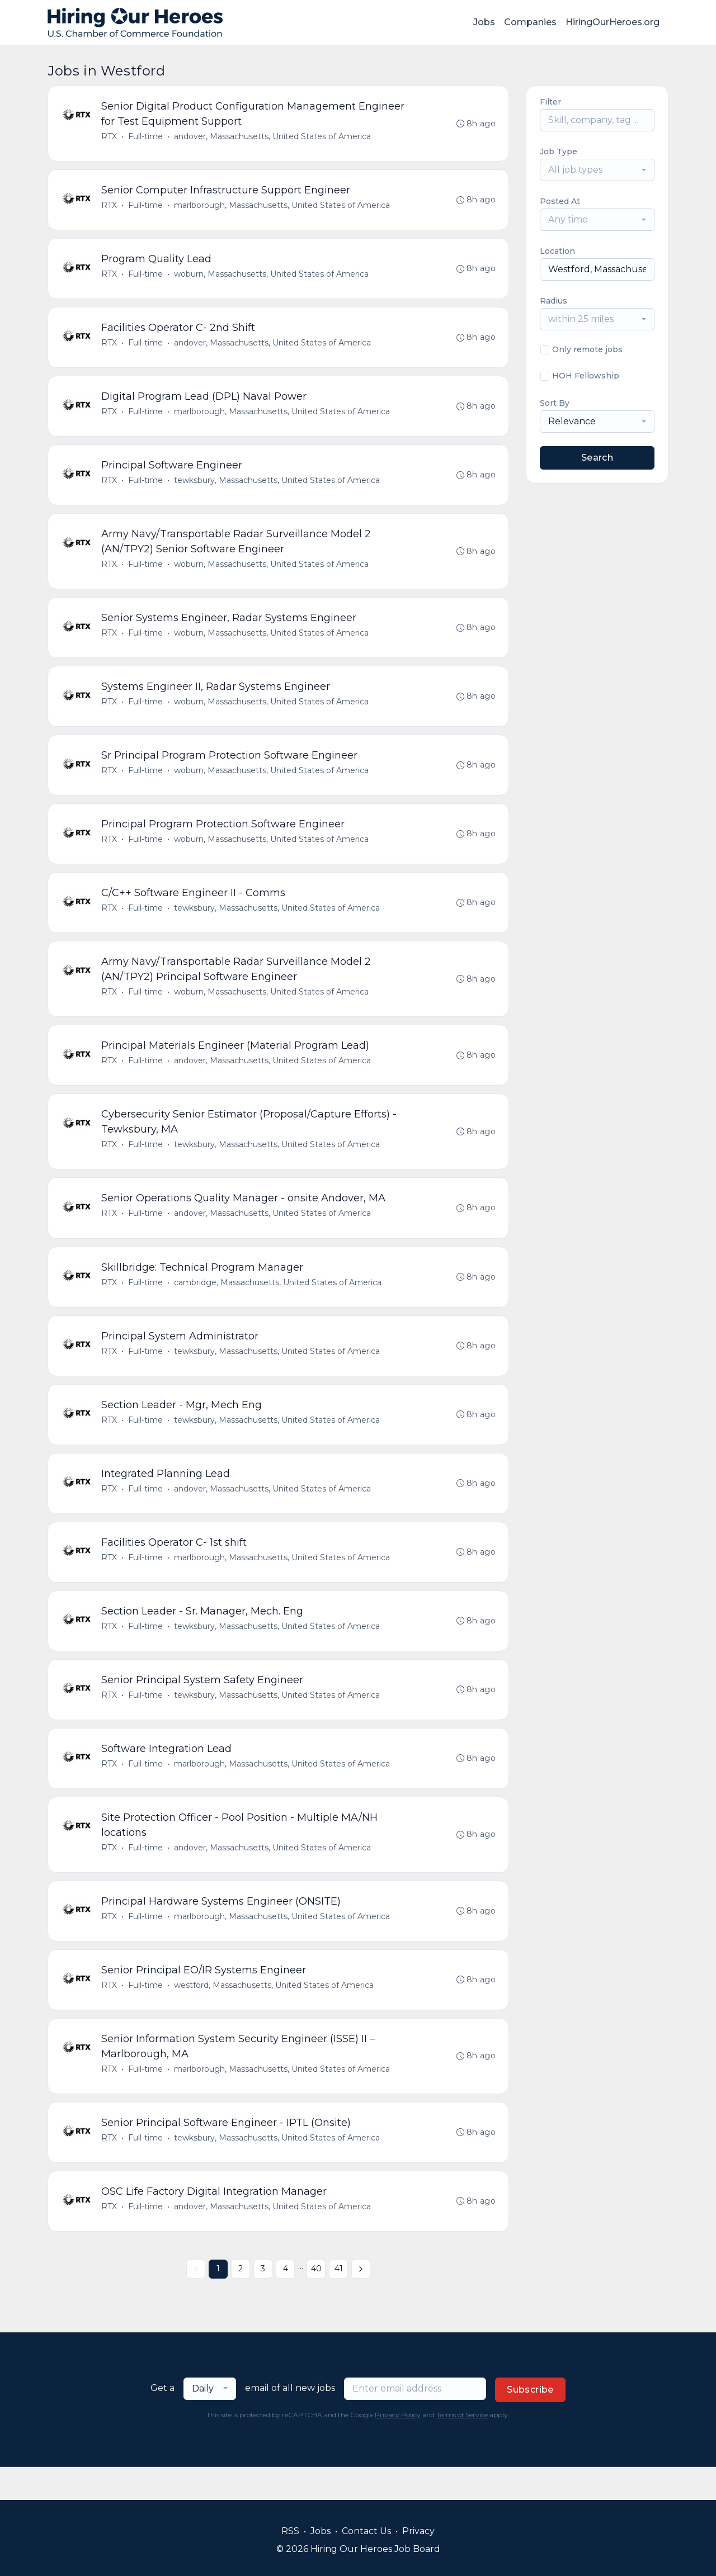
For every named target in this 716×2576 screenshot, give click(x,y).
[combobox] (597, 170)
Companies (530, 22)
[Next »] (360, 2302)
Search (597, 457)
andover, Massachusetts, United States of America (273, 137)
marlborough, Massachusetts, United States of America (282, 207)
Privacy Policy (398, 2448)
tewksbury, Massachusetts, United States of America (277, 486)
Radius (553, 301)
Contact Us (366, 2531)
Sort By (554, 403)
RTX (109, 137)
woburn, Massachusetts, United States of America (272, 277)
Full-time (146, 137)
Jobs (484, 22)
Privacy (418, 2531)
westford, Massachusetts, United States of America (274, 2014)
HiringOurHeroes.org (613, 22)
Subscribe (530, 2422)
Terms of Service (462, 2448)
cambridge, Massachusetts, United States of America (278, 1300)
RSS (290, 2531)
